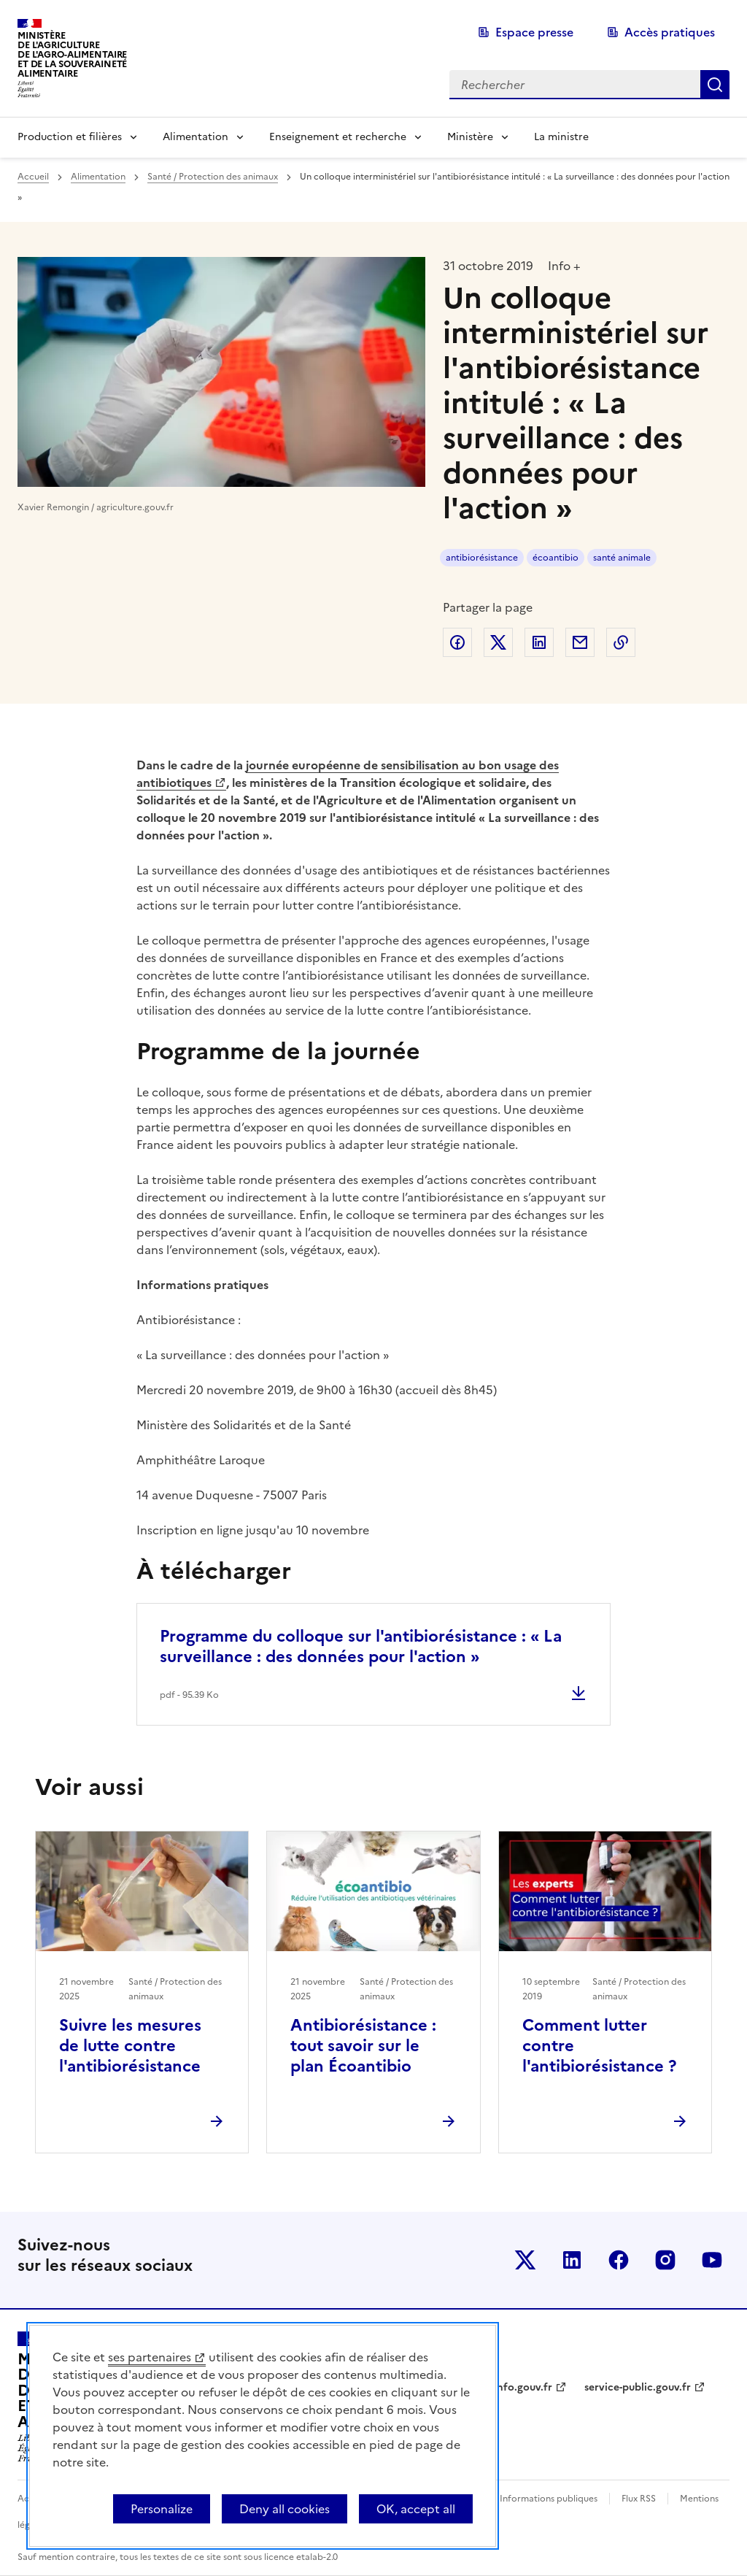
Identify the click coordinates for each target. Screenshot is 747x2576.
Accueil (33, 176)
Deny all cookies (284, 2509)
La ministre (561, 137)
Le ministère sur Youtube (711, 2259)
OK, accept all (415, 2509)
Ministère (470, 137)
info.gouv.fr (523, 2387)
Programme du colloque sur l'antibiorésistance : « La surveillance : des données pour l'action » (361, 1646)
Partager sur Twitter (498, 642)
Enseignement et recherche (337, 137)
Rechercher (714, 84)
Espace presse (534, 32)
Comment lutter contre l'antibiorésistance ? (599, 2045)
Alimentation (195, 137)
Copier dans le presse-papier (620, 642)
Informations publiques (548, 2498)
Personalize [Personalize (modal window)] (162, 2509)
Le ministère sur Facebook (618, 2259)
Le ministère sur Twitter (525, 2259)
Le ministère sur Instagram (665, 2259)
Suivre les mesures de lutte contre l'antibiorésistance (130, 2045)
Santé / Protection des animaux (212, 176)
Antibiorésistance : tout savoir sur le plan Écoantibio (363, 2045)
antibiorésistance (482, 557)
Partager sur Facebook (457, 642)
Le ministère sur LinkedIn (571, 2259)
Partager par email (580, 642)
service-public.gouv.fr (637, 2387)
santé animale (622, 557)
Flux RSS (639, 2498)
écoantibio (555, 557)
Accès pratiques (669, 32)
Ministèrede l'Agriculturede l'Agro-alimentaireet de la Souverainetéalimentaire (72, 54)
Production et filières (70, 137)
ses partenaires (149, 2357)
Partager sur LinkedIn (539, 642)
